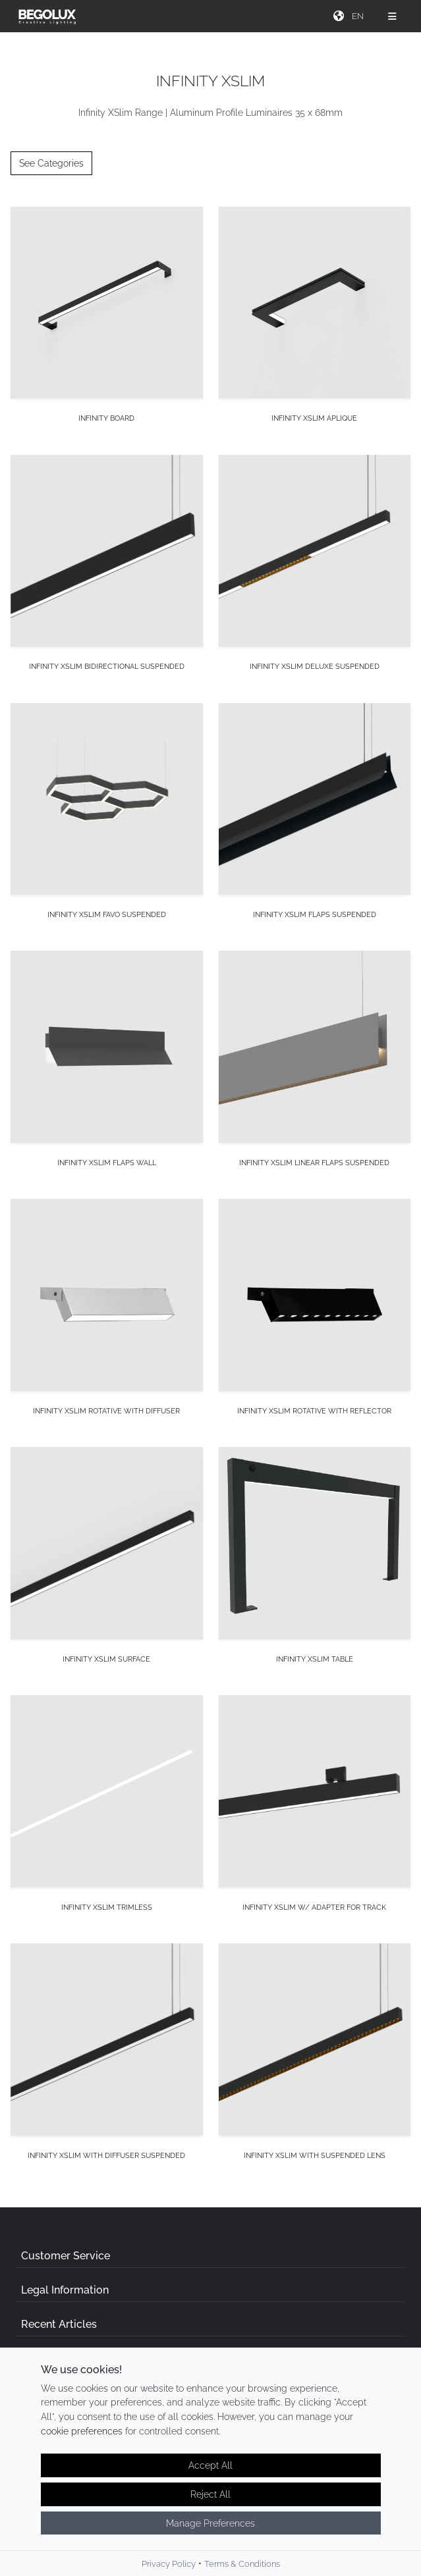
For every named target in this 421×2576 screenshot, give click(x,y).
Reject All (210, 2495)
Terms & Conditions (242, 2565)
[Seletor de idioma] (359, 16)
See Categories (51, 163)
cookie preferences (82, 2432)
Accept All (210, 2466)
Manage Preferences (210, 2524)
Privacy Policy (169, 2565)
